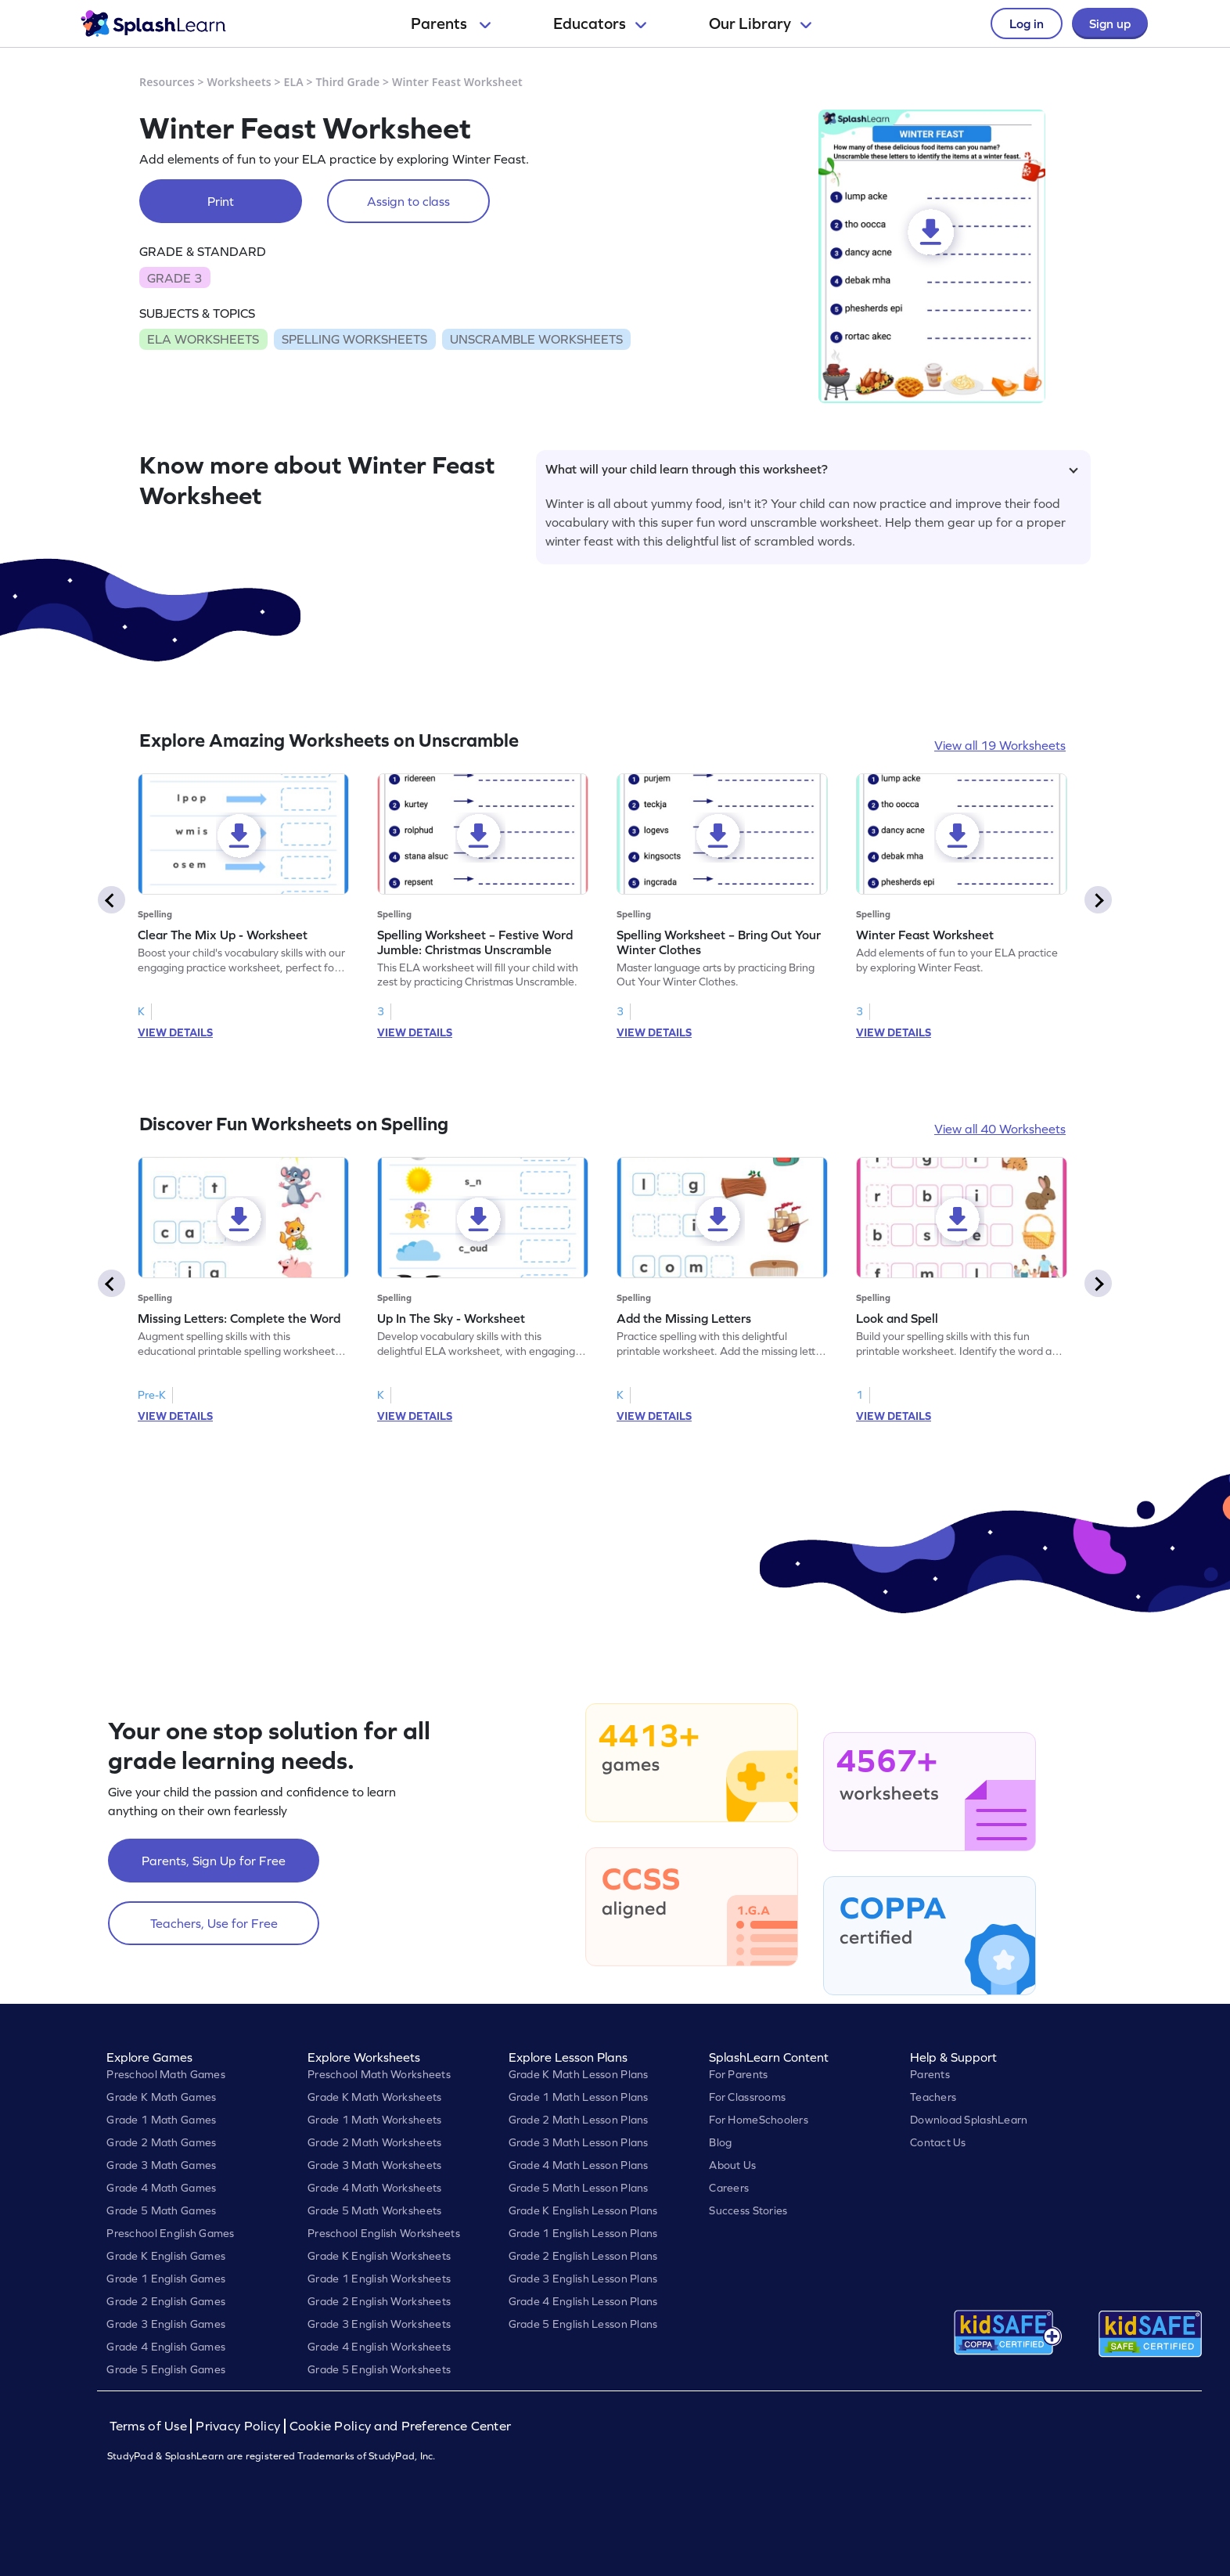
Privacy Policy (238, 2426)
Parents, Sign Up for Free (214, 1861)
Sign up (1110, 23)
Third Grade (348, 81)
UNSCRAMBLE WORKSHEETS (536, 339)
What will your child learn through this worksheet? (811, 469)
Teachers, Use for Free (214, 1923)
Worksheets (239, 81)
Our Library (760, 23)
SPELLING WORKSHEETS (354, 339)
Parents (451, 23)
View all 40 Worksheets (1000, 1129)
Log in (1026, 23)
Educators (599, 23)
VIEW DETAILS (175, 1032)
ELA (294, 81)
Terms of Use (150, 2426)
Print (220, 201)
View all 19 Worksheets (1000, 745)
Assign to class (408, 201)
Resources (167, 81)
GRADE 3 (174, 278)
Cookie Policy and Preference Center (401, 2426)
